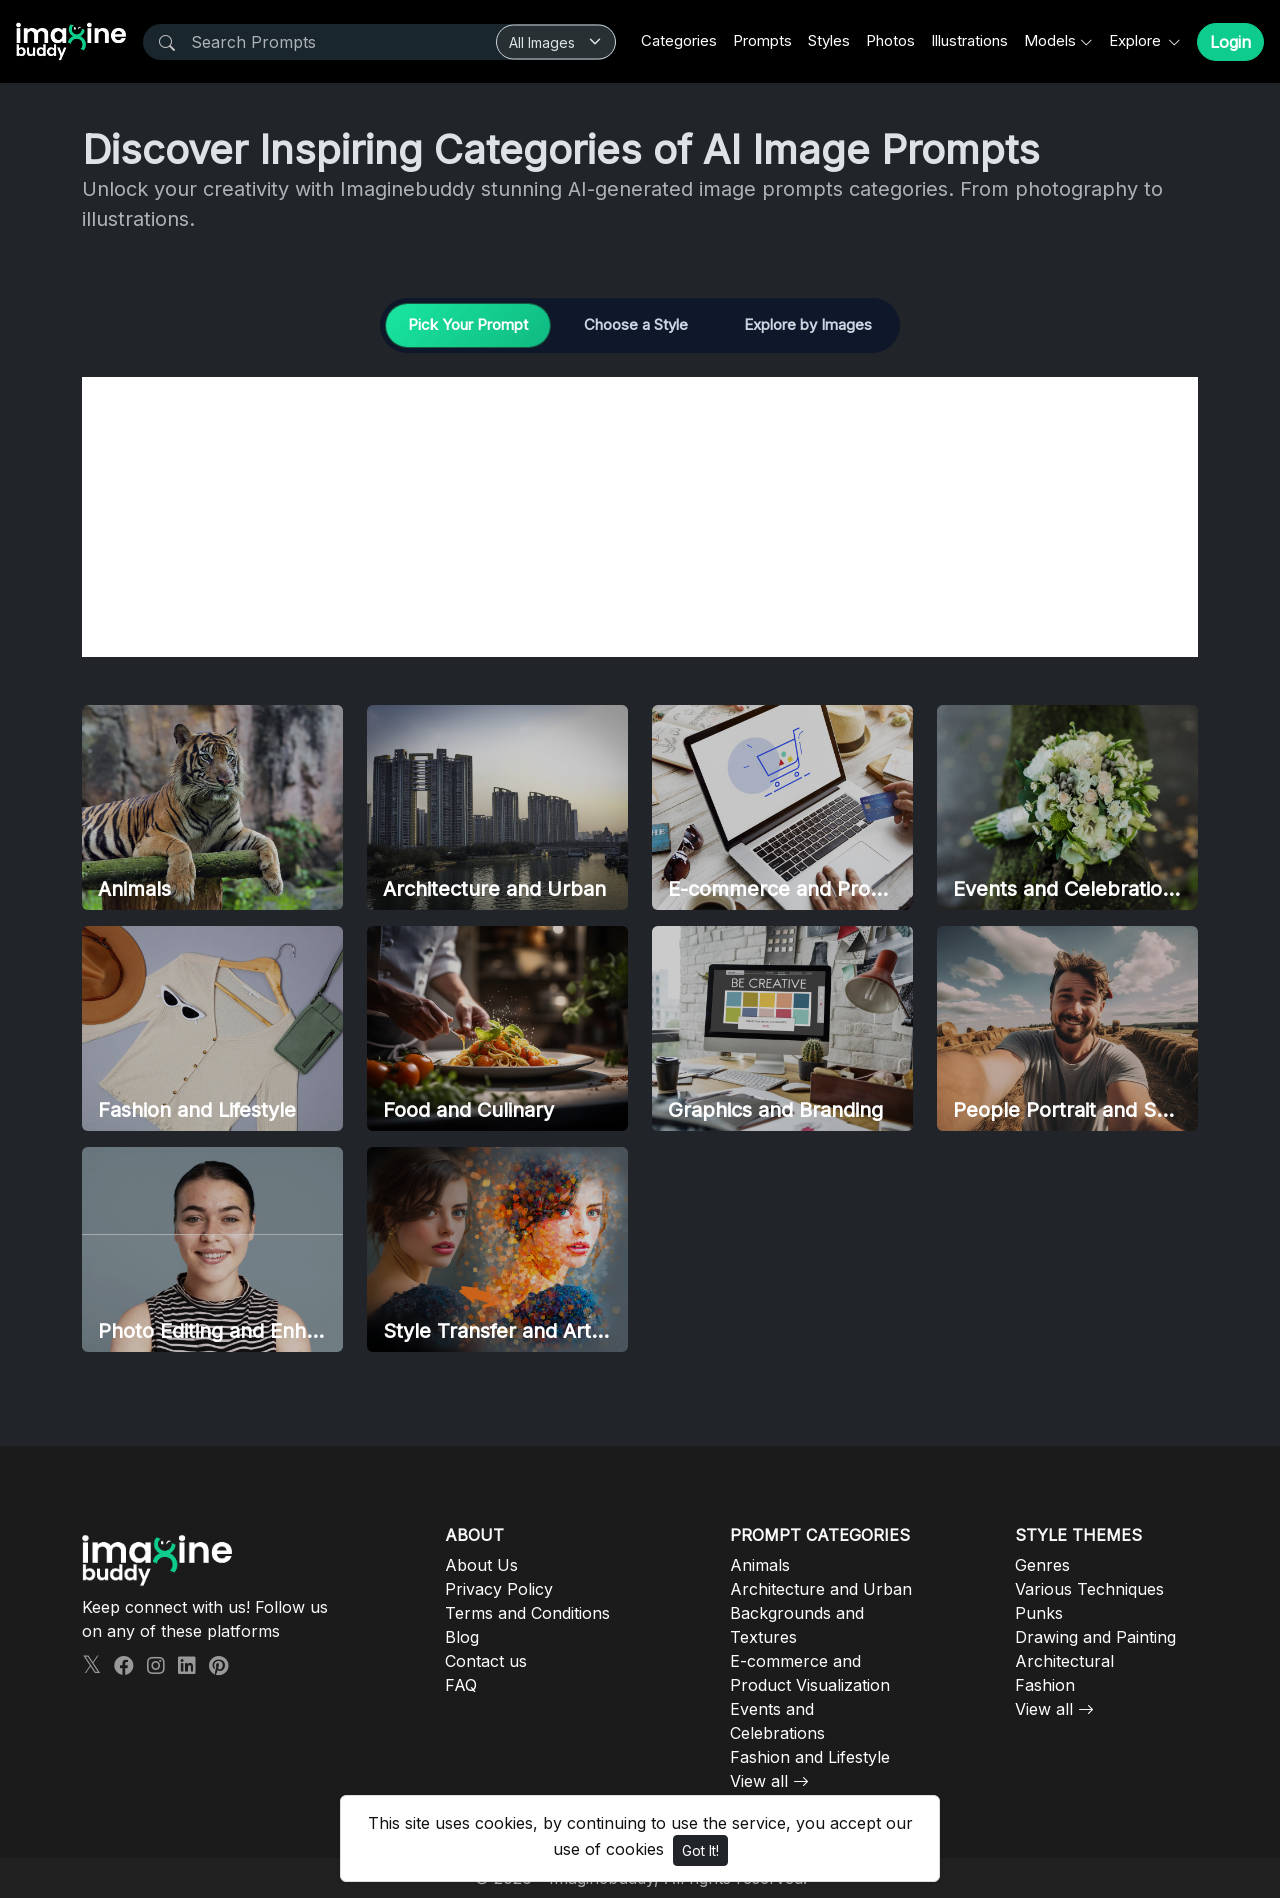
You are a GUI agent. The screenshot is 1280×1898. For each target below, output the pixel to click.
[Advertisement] (640, 517)
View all (759, 1781)
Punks (1039, 1613)
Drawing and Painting (1095, 1637)
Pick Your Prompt (468, 324)
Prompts (762, 40)
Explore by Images (808, 324)
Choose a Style (636, 324)
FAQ (461, 1685)
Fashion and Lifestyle (810, 1757)
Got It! (700, 1850)
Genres (1042, 1565)
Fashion (1045, 1685)
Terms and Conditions (527, 1613)
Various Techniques (1089, 1589)
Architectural (1064, 1661)
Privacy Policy (499, 1589)
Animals (760, 1565)
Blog (462, 1637)
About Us (481, 1565)
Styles (829, 40)
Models (1050, 40)
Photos (890, 40)
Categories (679, 40)
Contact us (486, 1661)
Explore (1137, 40)
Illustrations (969, 40)
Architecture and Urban (821, 1589)
